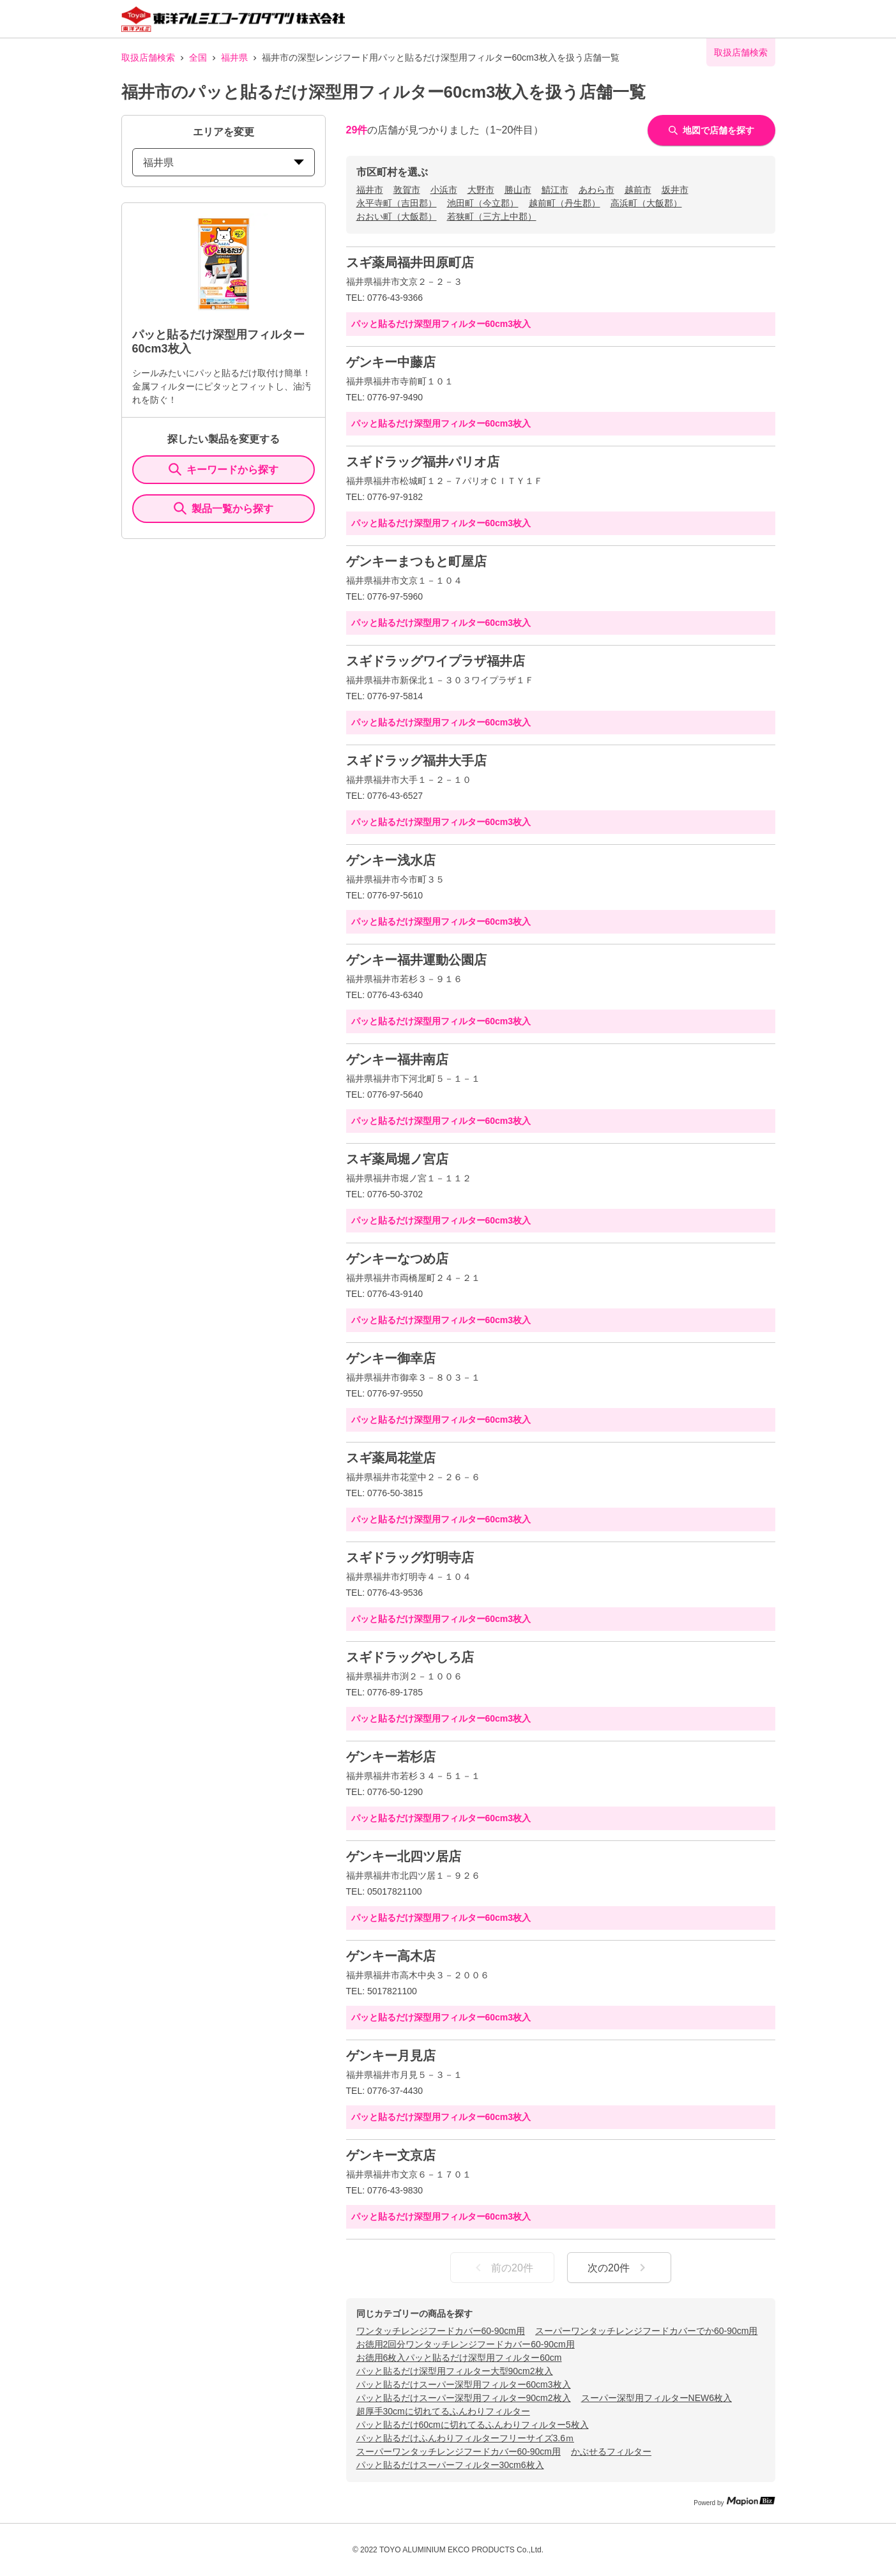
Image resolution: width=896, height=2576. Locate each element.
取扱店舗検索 (148, 57)
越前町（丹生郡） (564, 203)
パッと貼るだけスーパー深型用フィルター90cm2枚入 (463, 2398)
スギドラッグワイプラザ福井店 (435, 661)
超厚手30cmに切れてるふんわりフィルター (443, 2411)
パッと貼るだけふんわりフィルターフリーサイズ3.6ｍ (465, 2438)
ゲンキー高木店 (391, 1956)
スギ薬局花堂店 (391, 1458)
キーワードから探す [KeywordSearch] (223, 469)
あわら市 (596, 190)
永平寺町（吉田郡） (396, 203)
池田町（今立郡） (483, 203)
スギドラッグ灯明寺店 (410, 1557)
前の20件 (502, 2267)
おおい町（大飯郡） (396, 216)
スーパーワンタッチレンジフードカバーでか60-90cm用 (646, 2331)
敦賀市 (406, 190)
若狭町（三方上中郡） (491, 216)
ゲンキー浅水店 (391, 860)
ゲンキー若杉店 (391, 1757)
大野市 (480, 190)
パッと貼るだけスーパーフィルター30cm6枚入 (450, 2465)
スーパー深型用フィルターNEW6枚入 (656, 2398)
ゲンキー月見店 (391, 2056)
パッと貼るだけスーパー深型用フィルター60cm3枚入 (463, 2384)
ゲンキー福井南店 (397, 1059)
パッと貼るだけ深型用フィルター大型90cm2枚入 (454, 2371)
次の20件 (619, 2267)
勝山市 (518, 190)
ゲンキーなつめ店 (397, 1259)
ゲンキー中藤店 (391, 362)
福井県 (234, 57)
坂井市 (675, 190)
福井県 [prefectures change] (223, 162)
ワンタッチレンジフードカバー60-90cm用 (440, 2331)
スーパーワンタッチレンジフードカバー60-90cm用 (458, 2451)
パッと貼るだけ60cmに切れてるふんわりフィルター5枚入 (472, 2425)
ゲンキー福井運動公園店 (416, 960)
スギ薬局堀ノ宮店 (397, 1159)
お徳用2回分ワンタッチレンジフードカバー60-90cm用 (465, 2344)
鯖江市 (555, 190)
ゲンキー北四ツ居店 (403, 1856)
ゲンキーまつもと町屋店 (416, 561)
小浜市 (443, 190)
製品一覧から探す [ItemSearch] (223, 508)
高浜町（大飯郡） (646, 203)
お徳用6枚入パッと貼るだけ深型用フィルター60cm (459, 2357)
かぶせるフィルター (611, 2451)
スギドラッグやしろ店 (410, 1657)
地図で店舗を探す (711, 130)
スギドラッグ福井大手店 (416, 761)
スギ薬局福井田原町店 (410, 262)
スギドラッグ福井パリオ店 (422, 462)
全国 (198, 57)
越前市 (638, 190)
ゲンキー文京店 (391, 2155)
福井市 (369, 190)
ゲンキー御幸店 (391, 1358)
